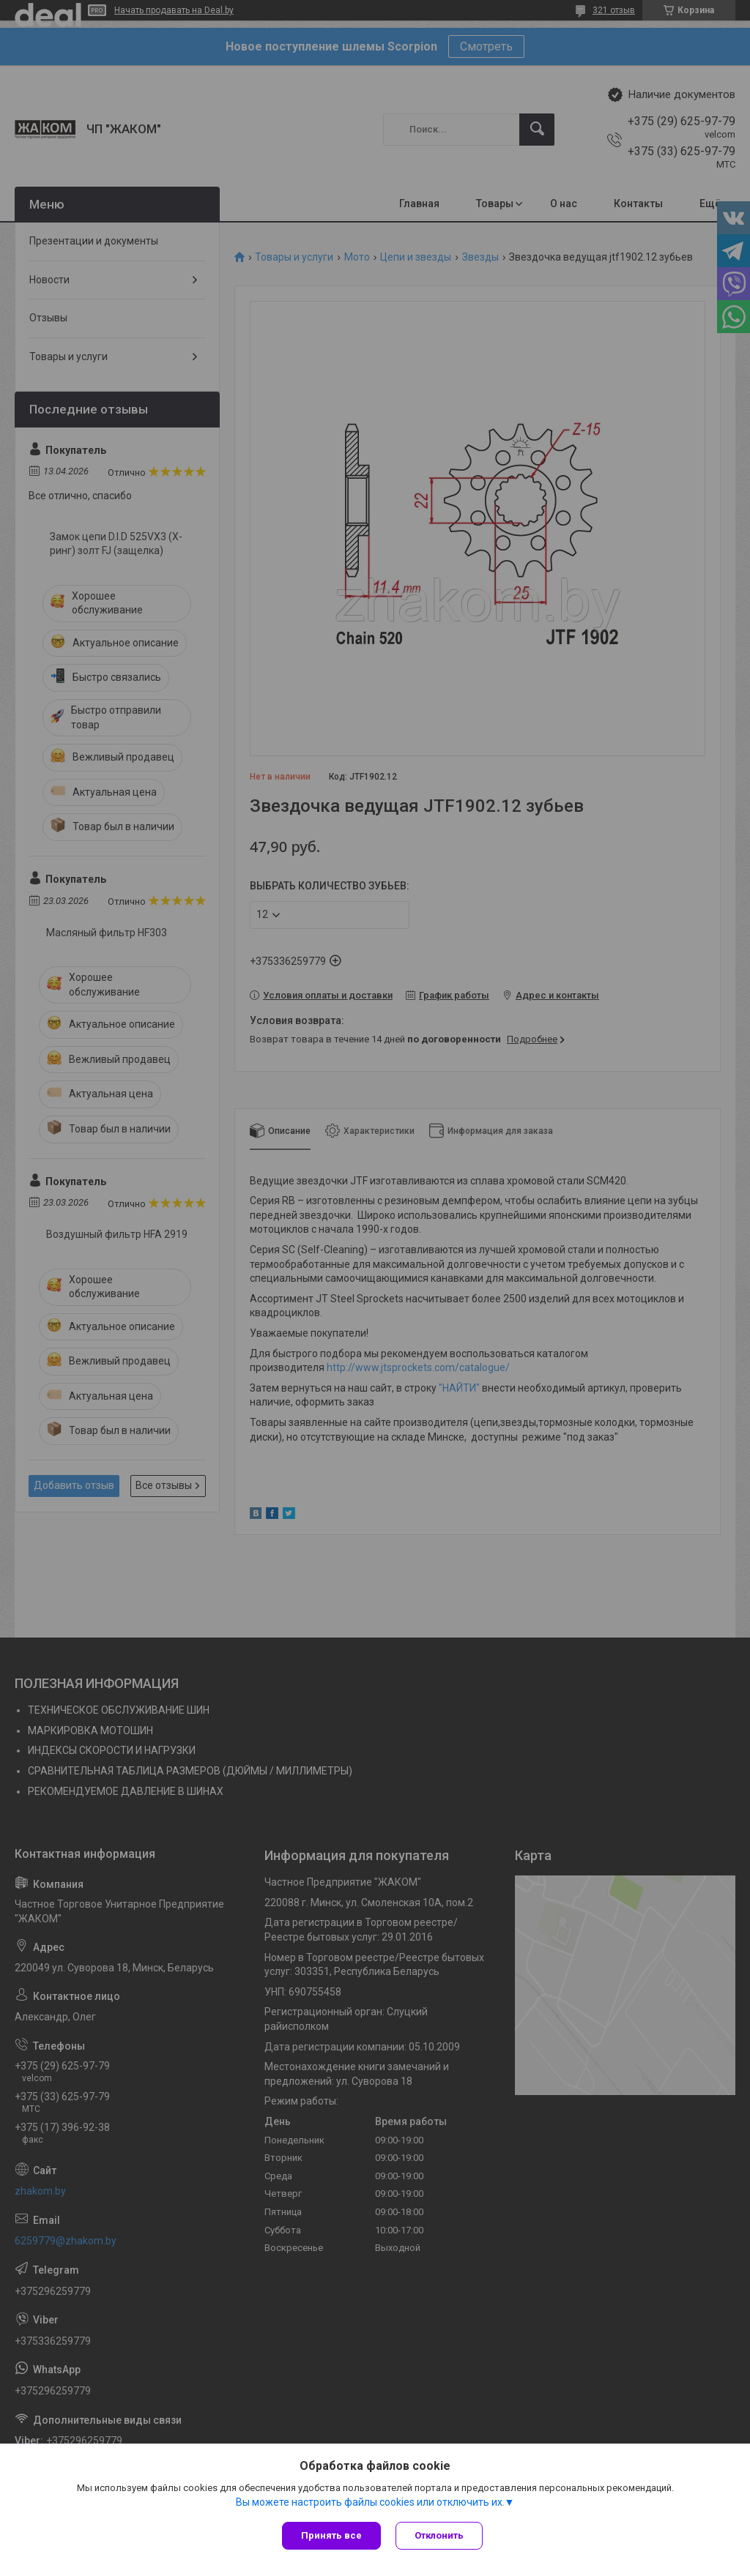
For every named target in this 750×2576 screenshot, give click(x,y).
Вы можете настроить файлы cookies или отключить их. (370, 2502)
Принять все (331, 2535)
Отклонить (439, 2535)
